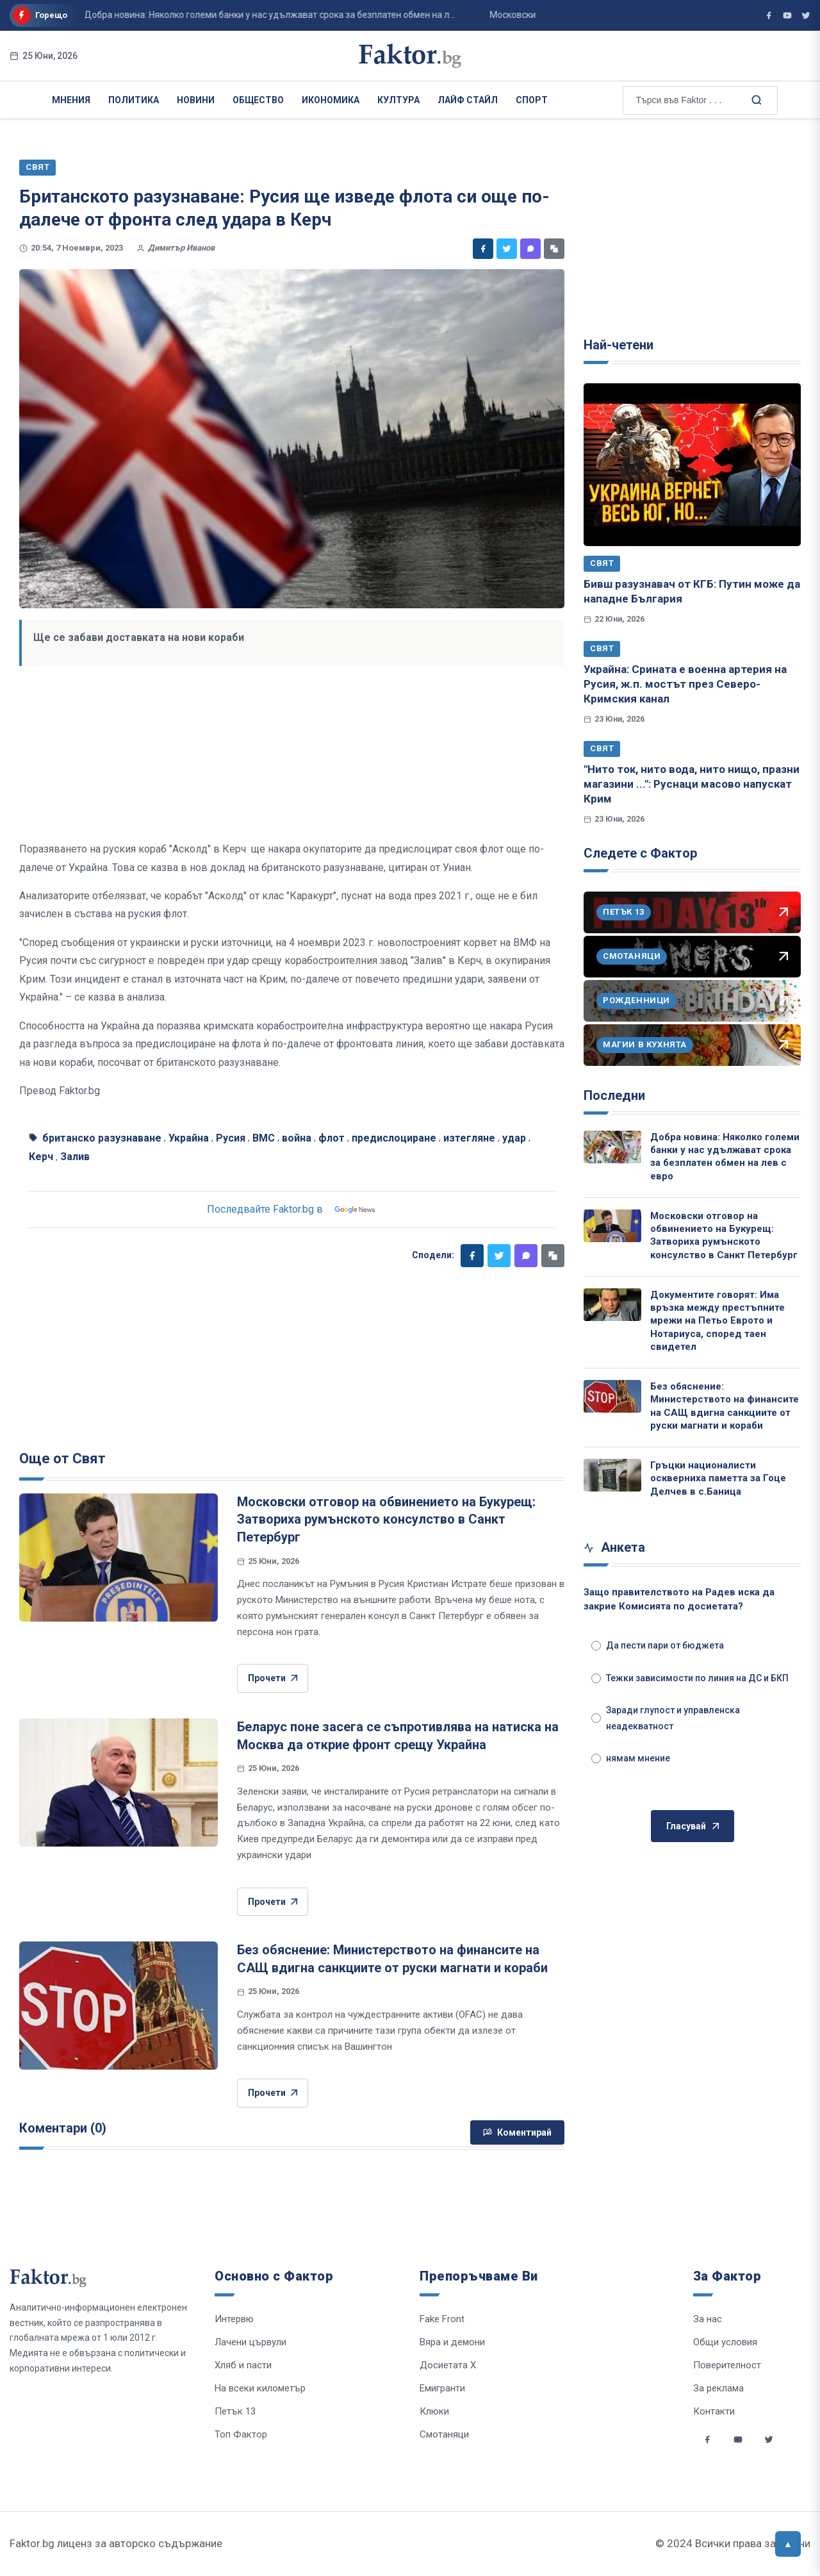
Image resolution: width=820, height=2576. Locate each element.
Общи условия (725, 2342)
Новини (196, 100)
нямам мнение (630, 1758)
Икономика (330, 100)
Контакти (714, 2411)
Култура (398, 100)
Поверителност (727, 2365)
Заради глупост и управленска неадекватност (665, 1718)
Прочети (272, 1678)
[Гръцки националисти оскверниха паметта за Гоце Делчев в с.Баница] (612, 1475)
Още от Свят (62, 1458)
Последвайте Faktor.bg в (292, 1209)
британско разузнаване (101, 1138)
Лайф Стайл (468, 100)
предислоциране (394, 1138)
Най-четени (618, 345)
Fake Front (442, 2319)
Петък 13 (235, 2411)
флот (331, 1138)
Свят (602, 563)
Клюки (434, 2411)
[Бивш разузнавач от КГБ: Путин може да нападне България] (692, 464)
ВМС (263, 1138)
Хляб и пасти (243, 2365)
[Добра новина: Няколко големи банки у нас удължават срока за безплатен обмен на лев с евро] (612, 1147)
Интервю (234, 2319)
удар (514, 1138)
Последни (614, 1095)
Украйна (188, 1138)
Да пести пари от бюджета (657, 1645)
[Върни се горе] (788, 2544)
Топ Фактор (241, 2434)
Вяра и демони (452, 2342)
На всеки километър (260, 2388)
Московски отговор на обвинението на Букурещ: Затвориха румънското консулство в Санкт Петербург (386, 1519)
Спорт (532, 100)
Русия (230, 1138)
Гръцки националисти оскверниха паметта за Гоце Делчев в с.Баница (718, 1478)
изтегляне (469, 1138)
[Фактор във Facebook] (768, 15)
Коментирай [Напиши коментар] (517, 2132)
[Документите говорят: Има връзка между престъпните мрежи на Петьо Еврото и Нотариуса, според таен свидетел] (612, 1304)
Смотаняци (444, 2434)
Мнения (71, 100)
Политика (133, 100)
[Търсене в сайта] (756, 99)
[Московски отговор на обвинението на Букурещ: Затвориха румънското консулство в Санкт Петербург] (118, 1557)
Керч (41, 1157)
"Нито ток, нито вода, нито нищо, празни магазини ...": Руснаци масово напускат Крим (692, 784)
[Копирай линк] (554, 248)
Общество (258, 100)
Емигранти (442, 2388)
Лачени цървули (250, 2342)
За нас (707, 2319)
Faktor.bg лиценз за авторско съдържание (116, 2543)
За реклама (718, 2388)
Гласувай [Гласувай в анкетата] (692, 1826)
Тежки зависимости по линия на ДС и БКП (690, 1678)
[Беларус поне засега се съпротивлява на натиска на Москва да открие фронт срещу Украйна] (118, 1782)
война (296, 1138)
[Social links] (707, 2439)
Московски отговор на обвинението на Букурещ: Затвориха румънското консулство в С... (498, 15)
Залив (75, 1157)
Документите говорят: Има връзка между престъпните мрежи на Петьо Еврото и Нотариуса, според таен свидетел (717, 1320)
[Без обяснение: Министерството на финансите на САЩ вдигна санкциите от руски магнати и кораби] (118, 2005)
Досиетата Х (448, 2365)
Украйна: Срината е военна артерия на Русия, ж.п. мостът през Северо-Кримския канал (685, 684)
